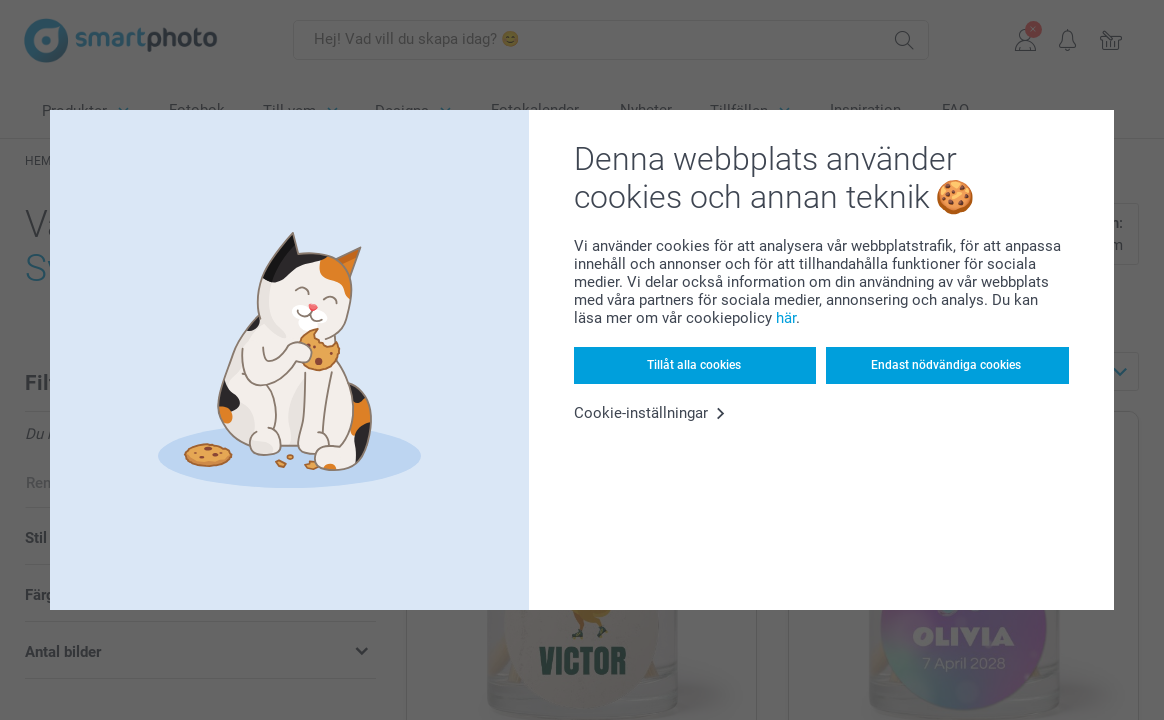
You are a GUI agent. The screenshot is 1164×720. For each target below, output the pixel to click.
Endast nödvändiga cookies (946, 365)
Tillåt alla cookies (694, 365)
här (786, 318)
